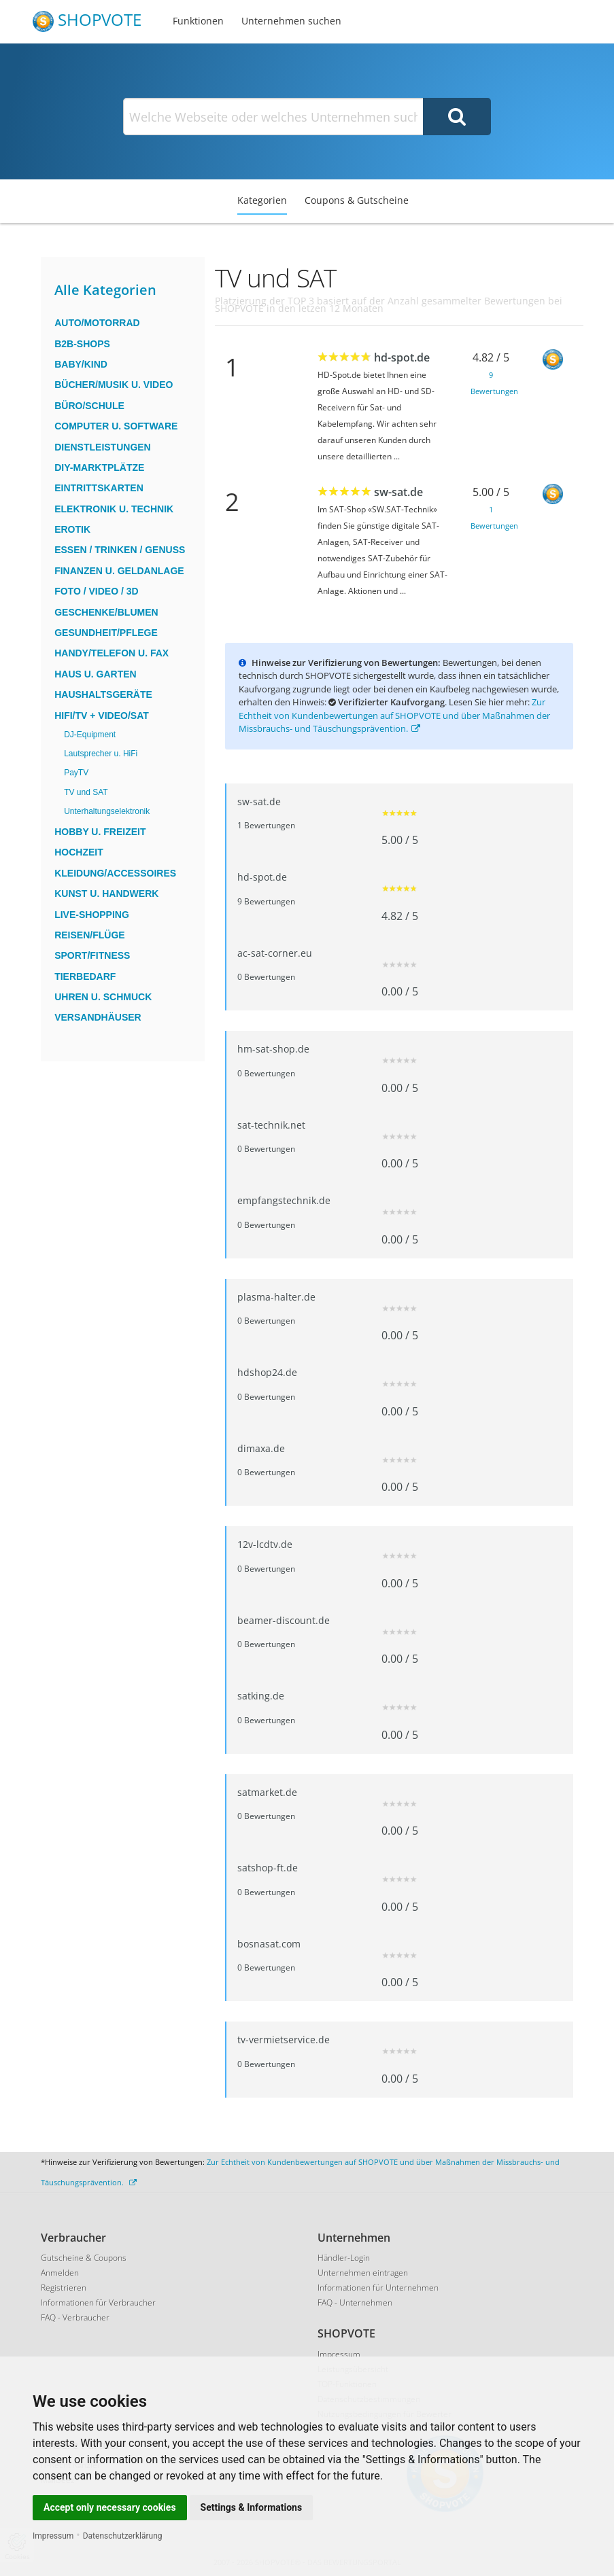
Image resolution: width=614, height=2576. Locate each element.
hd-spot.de (402, 357)
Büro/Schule (89, 405)
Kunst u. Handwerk (106, 893)
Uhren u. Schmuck (103, 996)
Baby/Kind (80, 364)
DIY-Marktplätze (99, 467)
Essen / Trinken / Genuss (119, 549)
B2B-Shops (82, 343)
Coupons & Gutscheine (357, 200)
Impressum (53, 2536)
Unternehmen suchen (291, 20)
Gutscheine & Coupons (83, 2257)
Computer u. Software (115, 426)
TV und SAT (85, 792)
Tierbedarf (85, 976)
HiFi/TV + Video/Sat (101, 715)
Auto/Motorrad (96, 322)
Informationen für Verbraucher (98, 2302)
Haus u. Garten (95, 674)
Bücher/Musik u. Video (113, 384)
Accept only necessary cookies (110, 2507)
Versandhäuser (97, 1017)
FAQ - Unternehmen (355, 2302)
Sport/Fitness (92, 955)
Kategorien (262, 200)
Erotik (72, 529)
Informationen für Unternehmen (378, 2287)
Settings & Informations (252, 2507)
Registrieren (63, 2287)
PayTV (76, 772)
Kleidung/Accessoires (115, 873)
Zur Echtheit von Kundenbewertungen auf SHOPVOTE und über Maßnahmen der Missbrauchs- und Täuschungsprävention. (394, 715)
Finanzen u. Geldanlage (119, 570)
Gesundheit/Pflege (106, 632)
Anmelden (60, 2272)
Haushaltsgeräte (103, 694)
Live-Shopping (91, 914)
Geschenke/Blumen (106, 612)
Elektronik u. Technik (113, 509)
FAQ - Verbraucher (75, 2317)
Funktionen (198, 20)
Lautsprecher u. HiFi (100, 753)
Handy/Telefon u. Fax (111, 653)
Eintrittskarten (98, 487)
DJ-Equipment (90, 734)
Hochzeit (78, 852)
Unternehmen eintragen (363, 2272)
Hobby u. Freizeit (100, 831)
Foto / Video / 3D (96, 591)
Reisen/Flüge (89, 935)
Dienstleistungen (102, 447)
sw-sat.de (398, 491)
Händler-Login (344, 2257)
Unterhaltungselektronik (107, 811)
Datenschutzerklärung (123, 2536)
